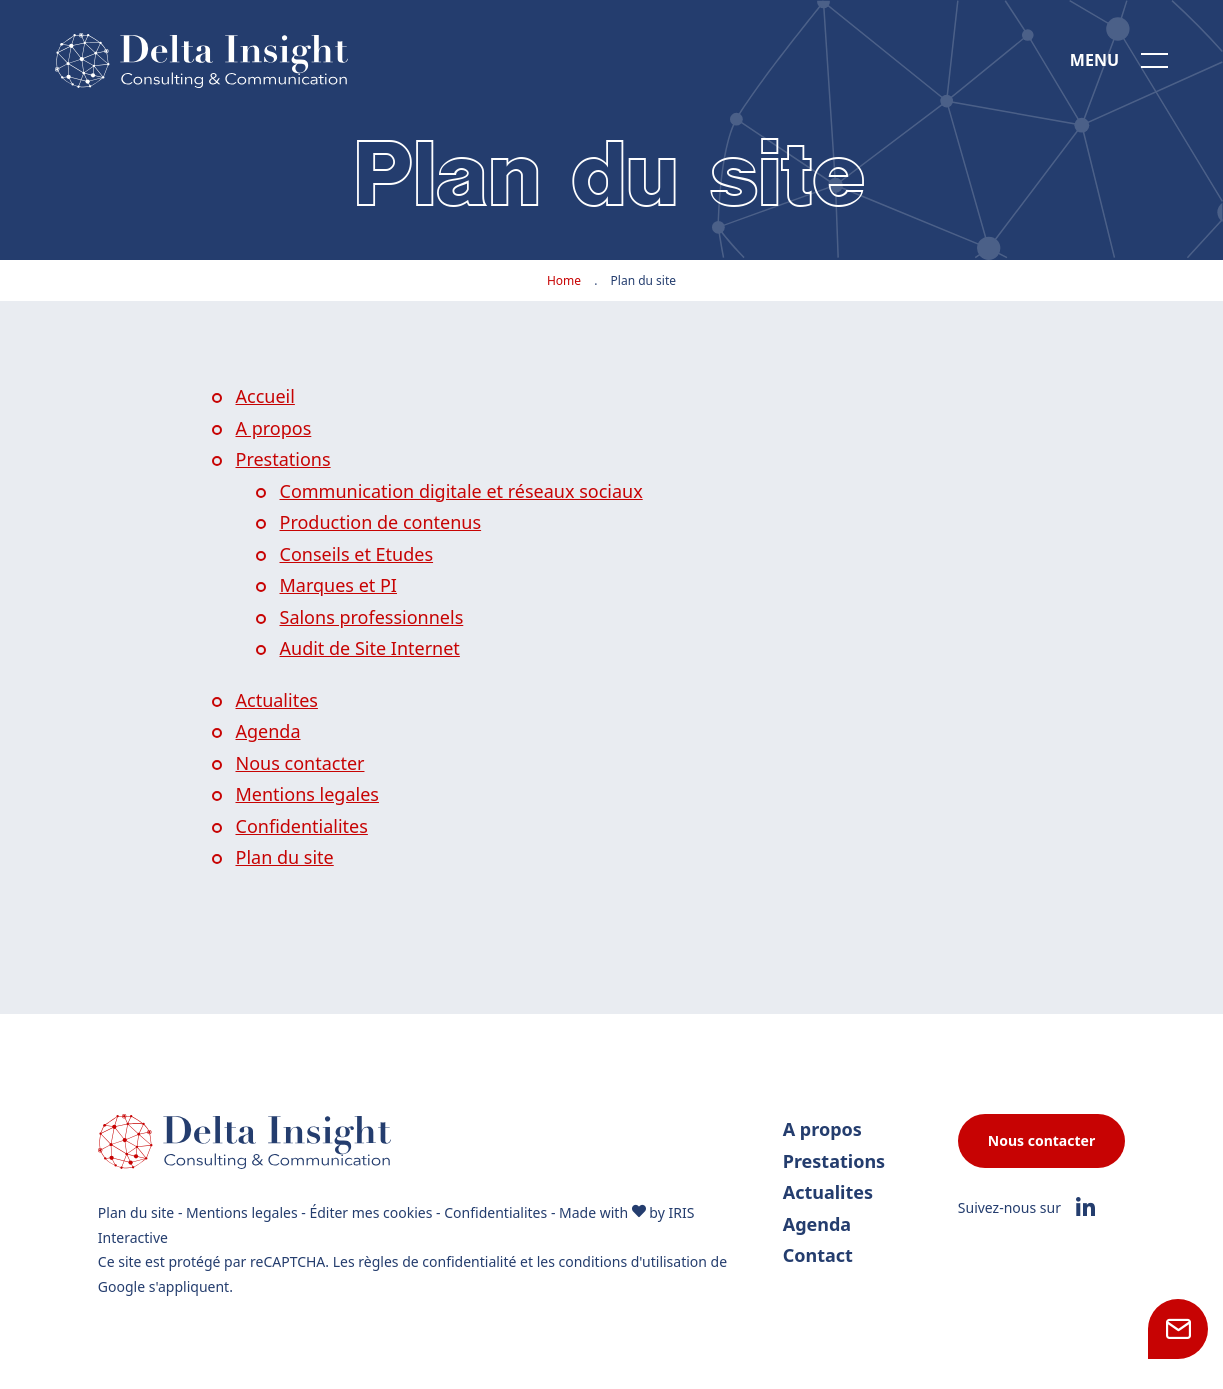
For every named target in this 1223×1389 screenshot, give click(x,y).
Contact (818, 1255)
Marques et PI (338, 585)
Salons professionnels (372, 617)
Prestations (283, 459)
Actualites (277, 700)
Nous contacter (300, 763)
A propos (274, 428)
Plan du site (285, 857)
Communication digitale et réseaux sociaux (461, 491)
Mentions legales (307, 794)
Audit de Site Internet (370, 648)
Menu (1094, 60)
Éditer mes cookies (370, 1212)
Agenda (268, 731)
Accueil (265, 396)
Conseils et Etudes (357, 554)
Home (564, 280)
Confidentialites (302, 826)
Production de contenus (381, 522)
